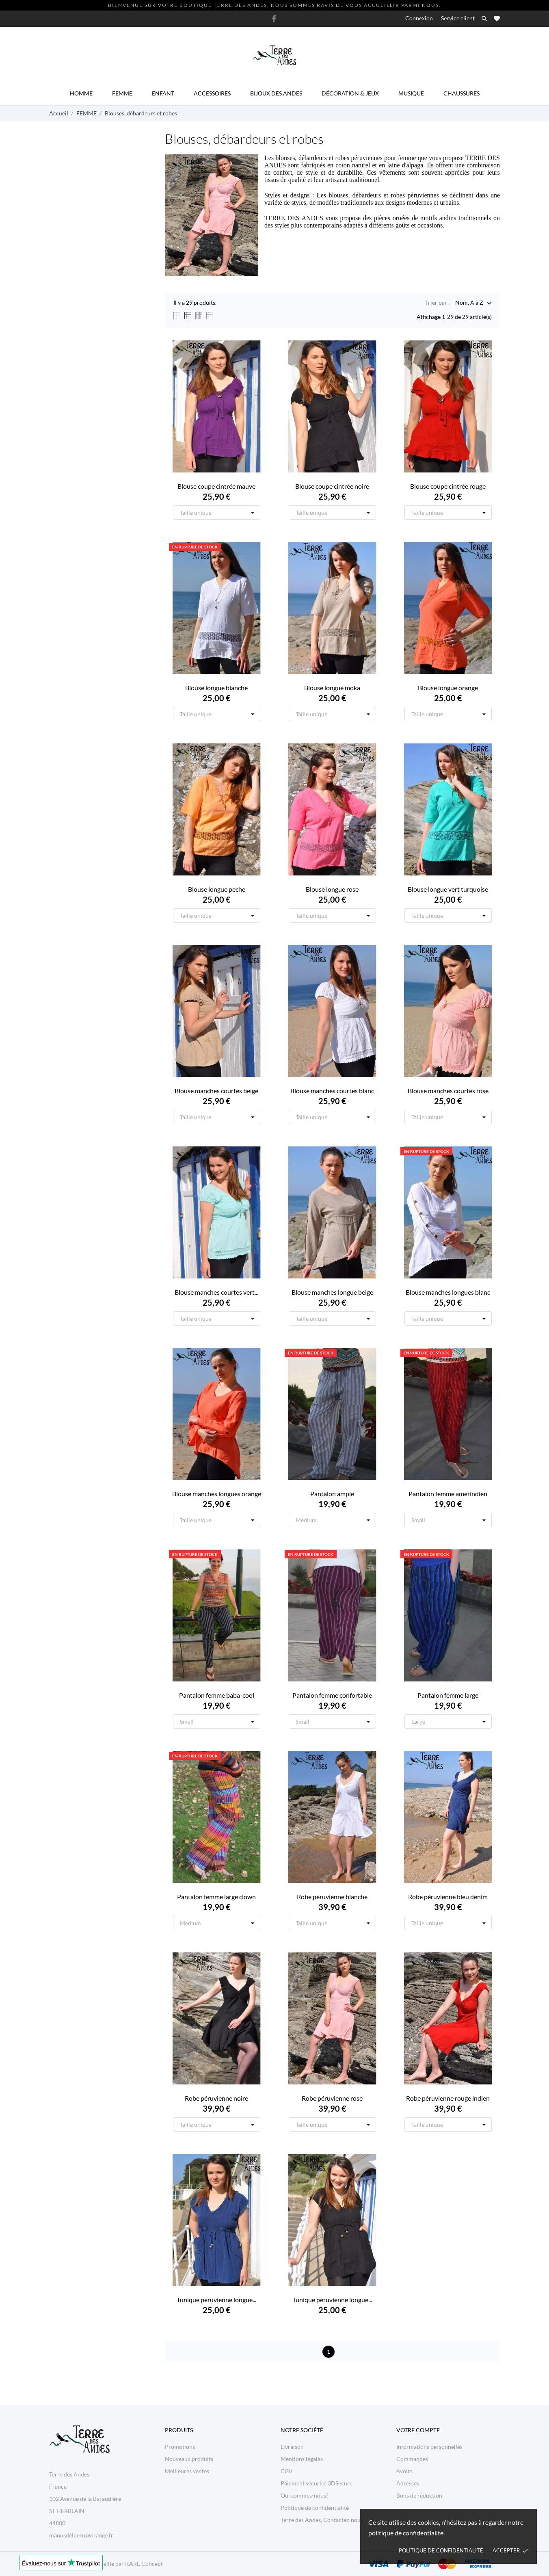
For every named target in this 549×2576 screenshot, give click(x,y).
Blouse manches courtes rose (448, 1090)
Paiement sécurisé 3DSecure (316, 2483)
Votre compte (418, 2430)
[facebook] (274, 18)
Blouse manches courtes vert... (216, 1292)
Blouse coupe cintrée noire (332, 486)
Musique (411, 93)
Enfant (163, 93)
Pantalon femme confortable (332, 1695)
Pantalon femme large (447, 1695)
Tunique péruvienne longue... (216, 2299)
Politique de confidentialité (441, 2550)
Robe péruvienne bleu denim (448, 1896)
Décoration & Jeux (350, 93)
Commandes (412, 2458)
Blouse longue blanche (216, 687)
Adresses (407, 2483)
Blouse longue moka (332, 687)
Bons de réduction (419, 2495)
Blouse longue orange (448, 687)
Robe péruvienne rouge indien (448, 2098)
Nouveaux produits (189, 2458)
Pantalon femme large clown (216, 1896)
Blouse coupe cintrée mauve (216, 486)
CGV (287, 2471)
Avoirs (404, 2471)
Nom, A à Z (469, 303)
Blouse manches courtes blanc (332, 1090)
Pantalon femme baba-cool (216, 1695)
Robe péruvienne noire (216, 2098)
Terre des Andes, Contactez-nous (322, 2519)
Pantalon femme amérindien (448, 1493)
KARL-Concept (144, 2563)
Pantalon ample (332, 1493)
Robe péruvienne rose (332, 2098)
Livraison (292, 2446)
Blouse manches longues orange (216, 1493)
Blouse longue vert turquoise (448, 889)
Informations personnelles (429, 2446)
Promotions (180, 2446)
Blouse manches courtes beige (216, 1090)
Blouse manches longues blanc (448, 1292)
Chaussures (461, 93)
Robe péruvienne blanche (332, 1896)
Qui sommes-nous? (305, 2495)
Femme (122, 93)
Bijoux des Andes (276, 93)
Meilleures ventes (187, 2471)
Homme (81, 93)
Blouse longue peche (216, 889)
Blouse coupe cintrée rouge (448, 486)
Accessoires (212, 93)
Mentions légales (302, 2458)
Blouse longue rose (332, 889)
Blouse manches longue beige (332, 1292)
